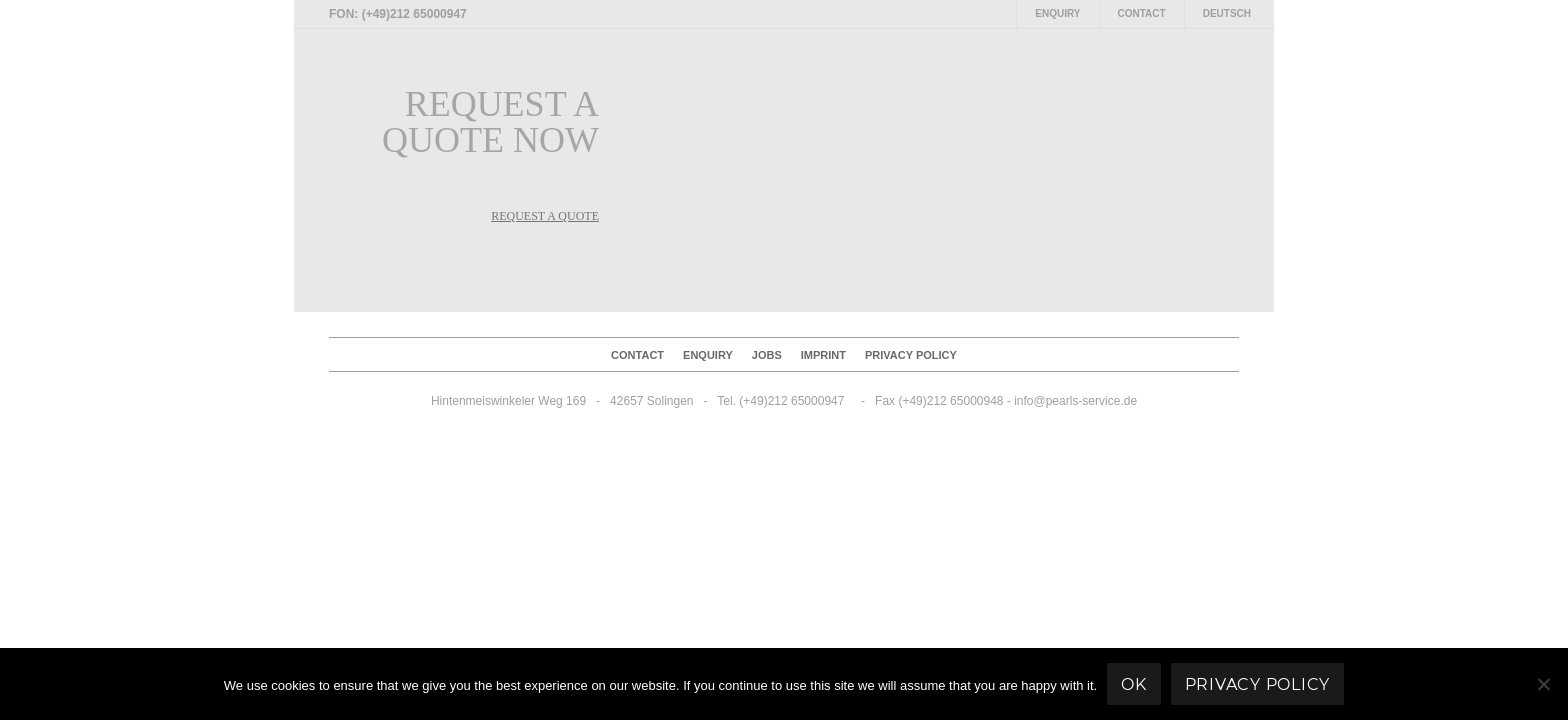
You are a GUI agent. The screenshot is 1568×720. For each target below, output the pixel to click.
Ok (1134, 684)
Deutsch (1227, 13)
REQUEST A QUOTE (545, 216)
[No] (1543, 684)
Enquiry (1057, 13)
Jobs (767, 355)
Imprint (823, 355)
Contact (1142, 13)
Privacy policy (911, 355)
